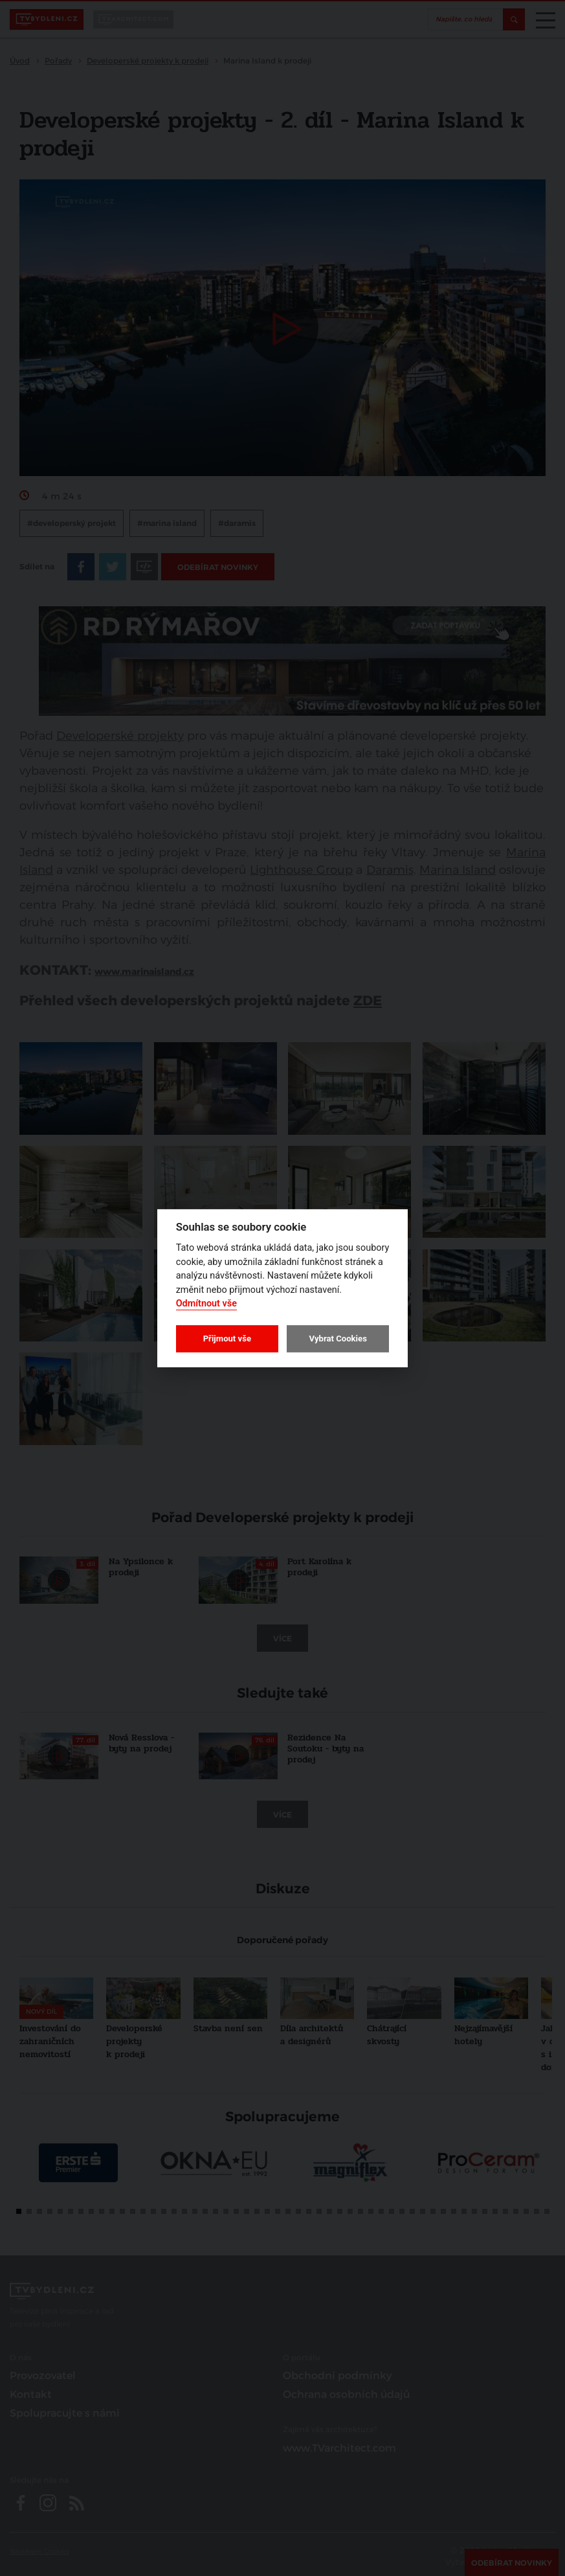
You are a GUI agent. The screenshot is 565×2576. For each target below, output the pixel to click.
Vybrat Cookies (337, 1338)
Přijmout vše (227, 1338)
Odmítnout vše (206, 1303)
